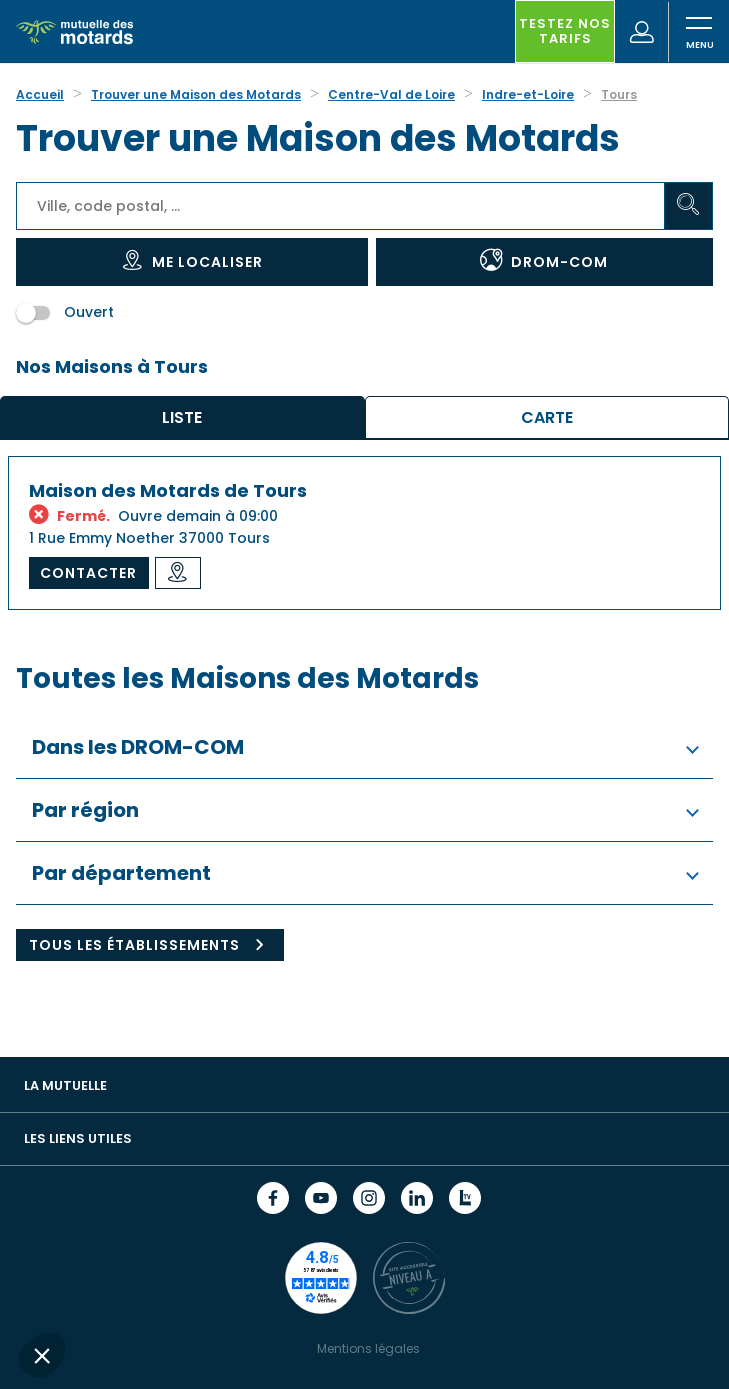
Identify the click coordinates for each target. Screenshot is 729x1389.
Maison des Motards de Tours (168, 490)
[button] (42, 1355)
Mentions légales (368, 1348)
